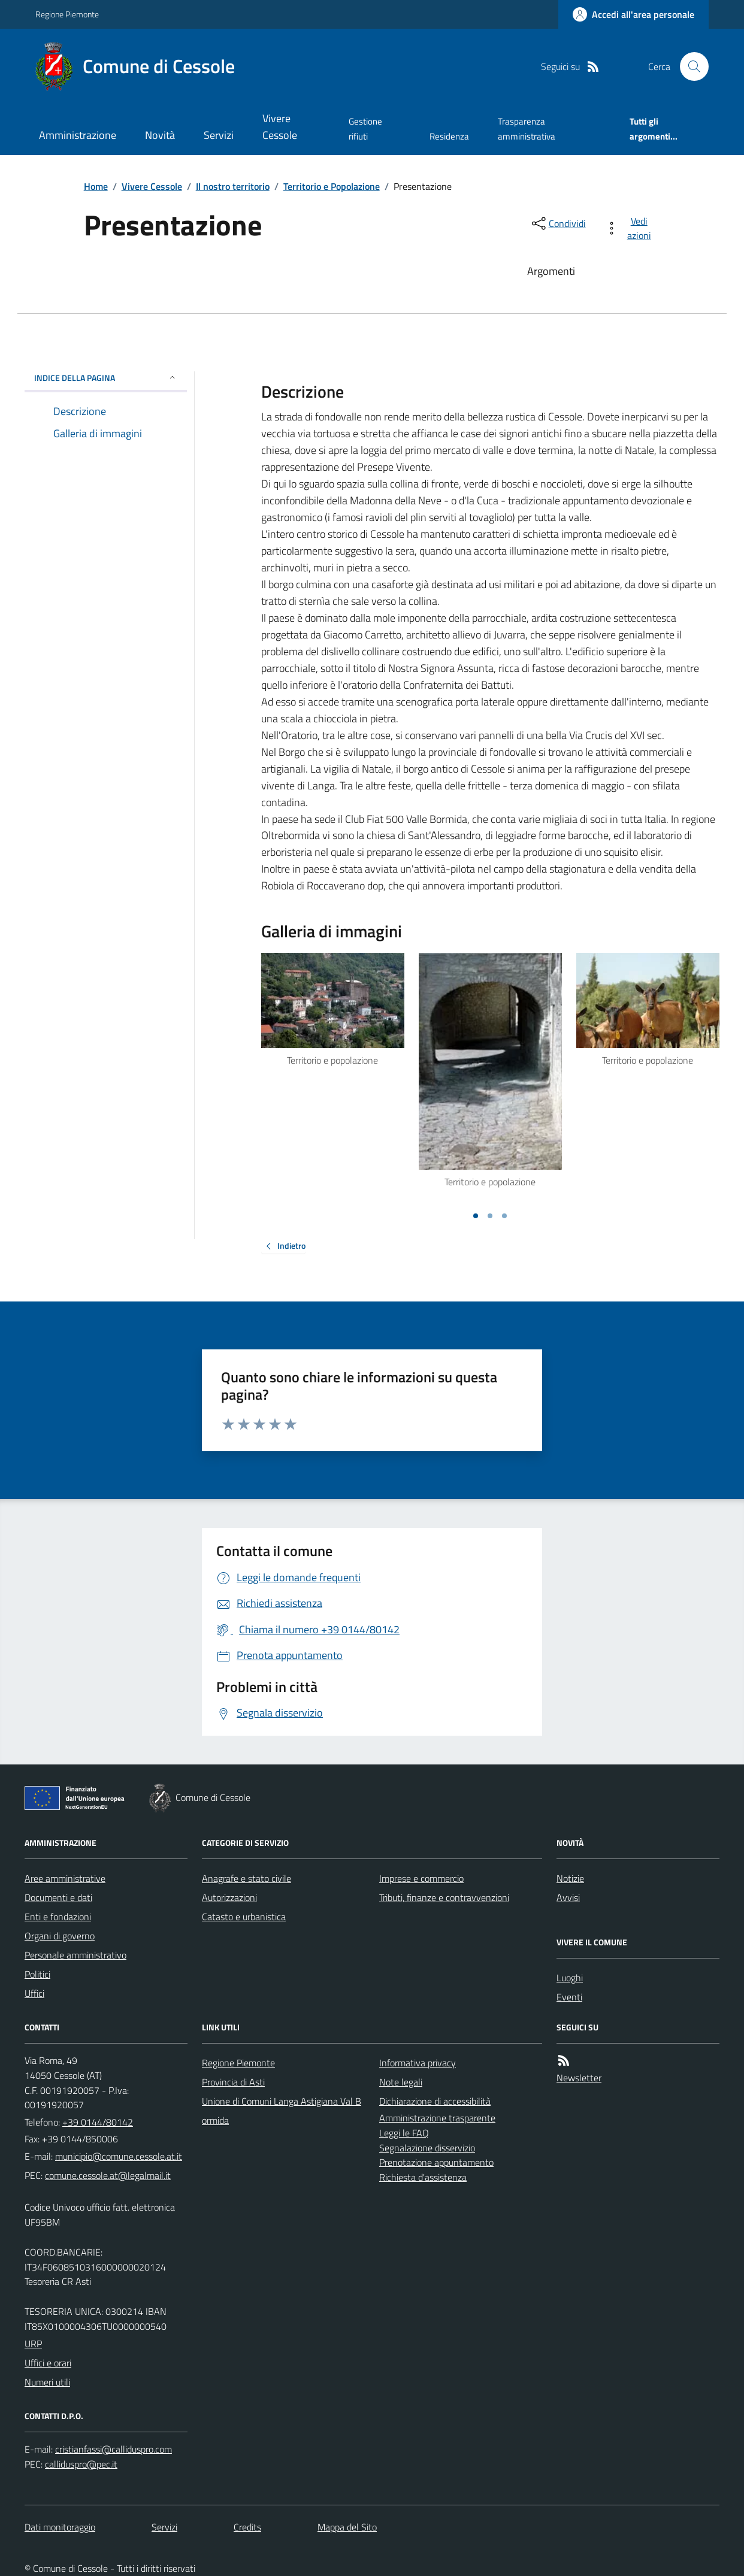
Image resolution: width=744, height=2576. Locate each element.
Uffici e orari (48, 2363)
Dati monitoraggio (60, 2527)
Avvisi (568, 1897)
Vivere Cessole (279, 126)
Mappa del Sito (347, 2527)
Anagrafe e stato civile (246, 1878)
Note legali (400, 2082)
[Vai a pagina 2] (490, 1215)
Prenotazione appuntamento (436, 2162)
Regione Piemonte (67, 14)
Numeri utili (47, 2382)
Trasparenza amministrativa (526, 128)
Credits (247, 2527)
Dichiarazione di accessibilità (435, 2101)
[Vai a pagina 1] (475, 1215)
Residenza (449, 136)
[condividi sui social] (557, 223)
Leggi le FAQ (404, 2133)
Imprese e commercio (421, 1878)
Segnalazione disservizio (427, 2148)
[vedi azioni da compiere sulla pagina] (630, 228)
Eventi (569, 1997)
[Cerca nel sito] (689, 66)
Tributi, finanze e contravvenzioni (444, 1897)
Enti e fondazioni (58, 1916)
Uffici (34, 1993)
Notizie (570, 1878)
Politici (37, 1974)
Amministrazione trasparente (437, 2118)
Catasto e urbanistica (244, 1916)
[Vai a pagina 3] (504, 1215)
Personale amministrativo (75, 1955)
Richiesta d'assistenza (423, 2177)
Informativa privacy (417, 2063)
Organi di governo (60, 1936)
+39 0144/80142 (97, 2122)
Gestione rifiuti (365, 128)
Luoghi (570, 1977)
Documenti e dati (58, 1897)
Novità (160, 135)
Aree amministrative (65, 1878)
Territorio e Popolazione (331, 186)
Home (96, 186)
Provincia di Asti (233, 2082)
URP (33, 2343)
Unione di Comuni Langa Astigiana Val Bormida (281, 2110)
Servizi (219, 135)
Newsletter (579, 2078)
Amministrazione (77, 135)
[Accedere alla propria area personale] (633, 14)
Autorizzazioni (229, 1897)
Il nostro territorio (233, 186)
